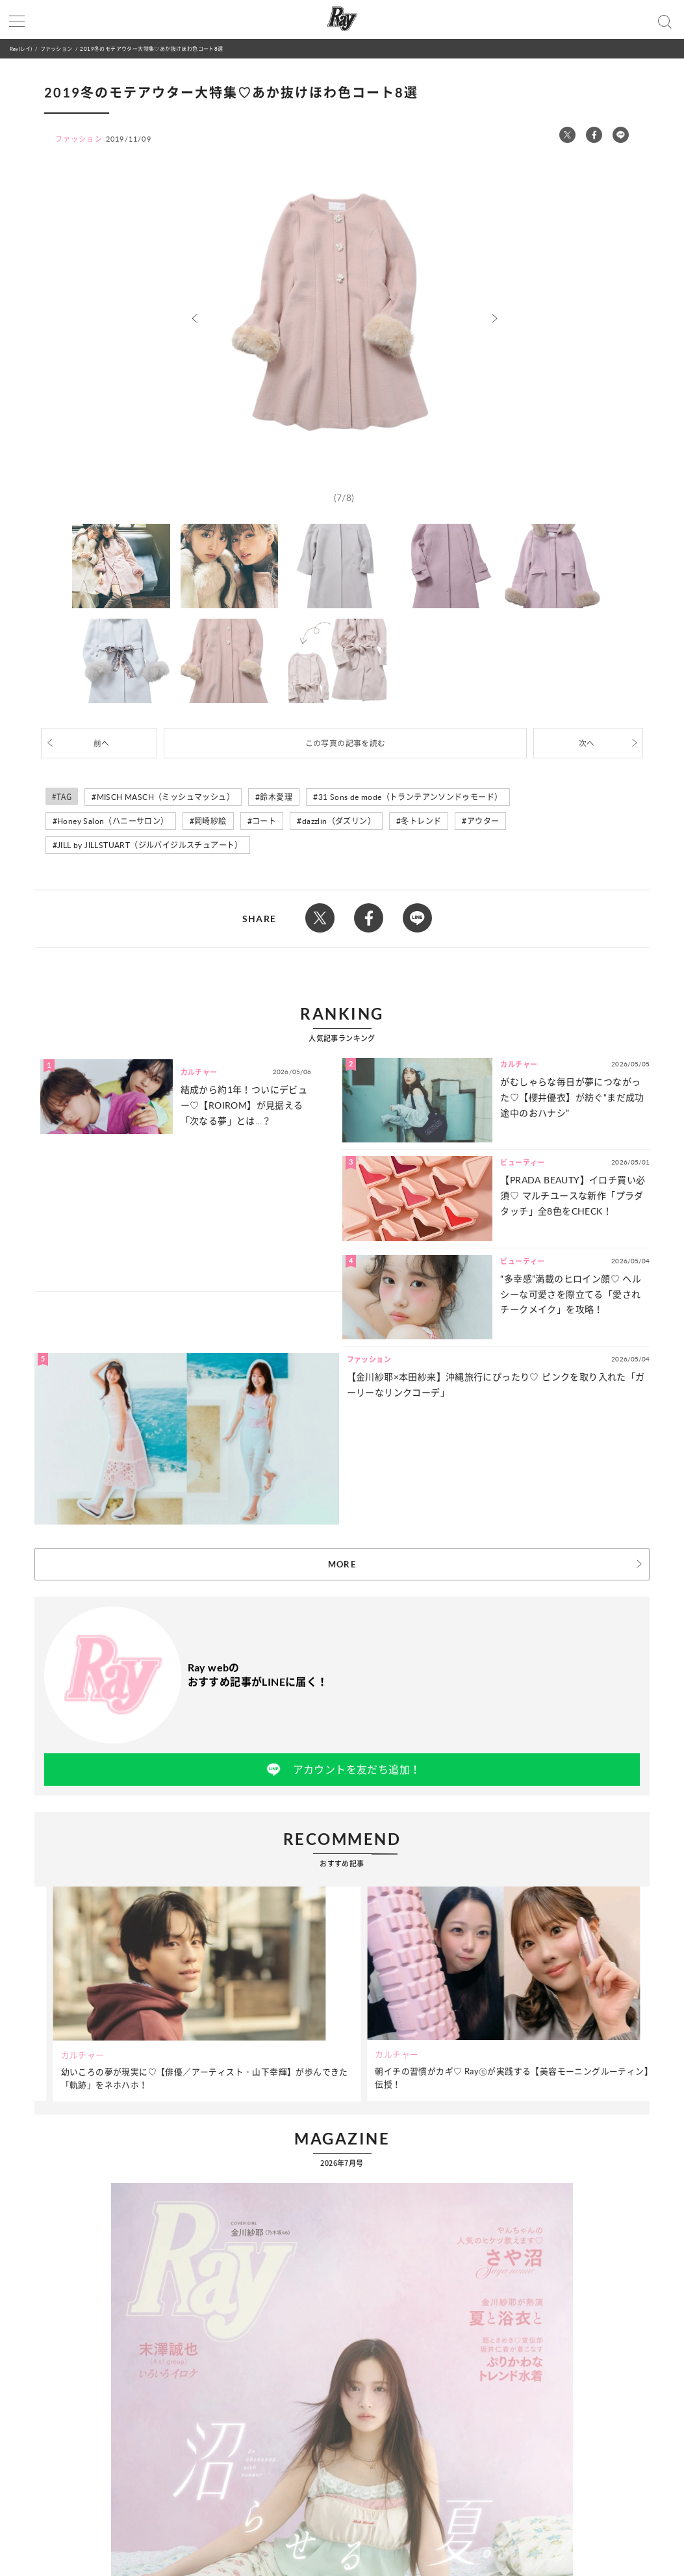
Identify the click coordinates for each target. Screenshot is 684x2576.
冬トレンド (421, 821)
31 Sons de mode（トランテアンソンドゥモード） (410, 797)
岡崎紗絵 (210, 821)
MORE (342, 1564)
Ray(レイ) (21, 48)
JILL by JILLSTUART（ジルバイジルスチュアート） (150, 845)
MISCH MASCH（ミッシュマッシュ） (165, 797)
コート (264, 821)
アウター (483, 821)
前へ (102, 743)
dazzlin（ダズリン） (338, 821)
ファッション (56, 48)
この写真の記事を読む (345, 743)
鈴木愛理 (276, 797)
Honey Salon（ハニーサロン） (113, 821)
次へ (587, 743)
